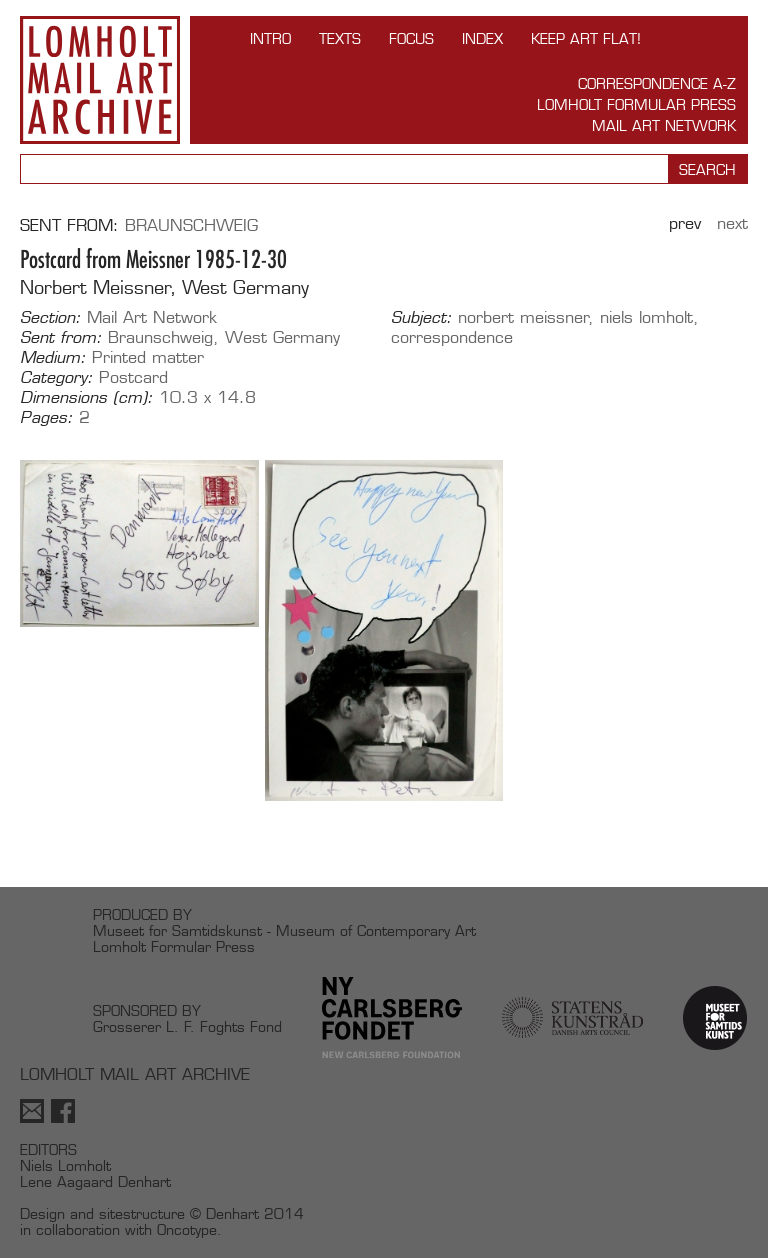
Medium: (53, 358)
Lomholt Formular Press (636, 104)
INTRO (270, 38)
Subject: (421, 318)
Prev (685, 223)
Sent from (66, 225)
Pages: (46, 418)
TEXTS (340, 38)
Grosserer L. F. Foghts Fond (187, 1026)
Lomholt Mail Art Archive (100, 80)
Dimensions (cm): (86, 398)
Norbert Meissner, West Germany (164, 287)
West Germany (282, 337)
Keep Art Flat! (586, 38)
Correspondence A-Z (657, 83)
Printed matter (148, 357)
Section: (50, 318)
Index (482, 38)
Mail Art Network (664, 125)
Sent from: (61, 338)
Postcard (133, 377)
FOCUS (411, 38)
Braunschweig (191, 225)
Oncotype (187, 1229)
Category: (56, 378)
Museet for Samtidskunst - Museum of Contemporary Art (284, 930)
